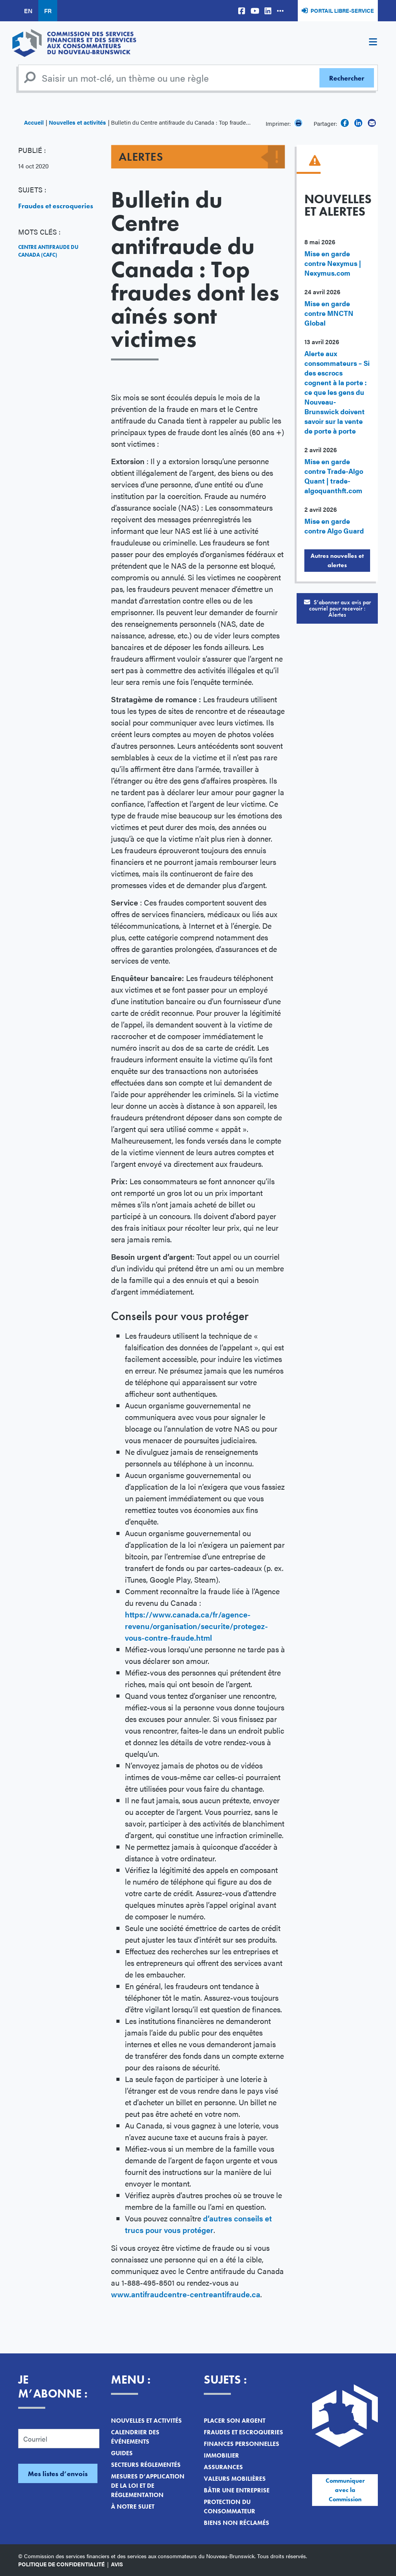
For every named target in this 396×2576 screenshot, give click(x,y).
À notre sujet (132, 2506)
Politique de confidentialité (61, 2564)
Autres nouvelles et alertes (337, 560)
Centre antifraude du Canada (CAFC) (48, 251)
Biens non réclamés (236, 2523)
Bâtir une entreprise (237, 2490)
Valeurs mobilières (235, 2479)
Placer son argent (234, 2421)
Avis (117, 2564)
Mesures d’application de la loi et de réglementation (147, 2485)
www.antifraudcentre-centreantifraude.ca (185, 2294)
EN (28, 10)
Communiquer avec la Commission (345, 2490)
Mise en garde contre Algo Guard (334, 525)
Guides (122, 2453)
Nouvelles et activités (77, 122)
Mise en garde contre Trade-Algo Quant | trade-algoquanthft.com (333, 475)
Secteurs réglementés (146, 2465)
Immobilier (221, 2455)
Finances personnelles (241, 2444)
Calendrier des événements (135, 2437)
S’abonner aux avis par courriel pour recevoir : (337, 608)
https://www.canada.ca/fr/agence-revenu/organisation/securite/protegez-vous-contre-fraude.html (196, 1626)
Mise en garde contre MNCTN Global (328, 313)
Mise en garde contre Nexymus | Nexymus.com (332, 263)
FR (47, 10)
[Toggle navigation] (373, 43)
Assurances (223, 2467)
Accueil (34, 122)
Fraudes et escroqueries (55, 205)
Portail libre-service (342, 10)
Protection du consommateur (229, 2506)
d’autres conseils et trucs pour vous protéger (198, 2223)
